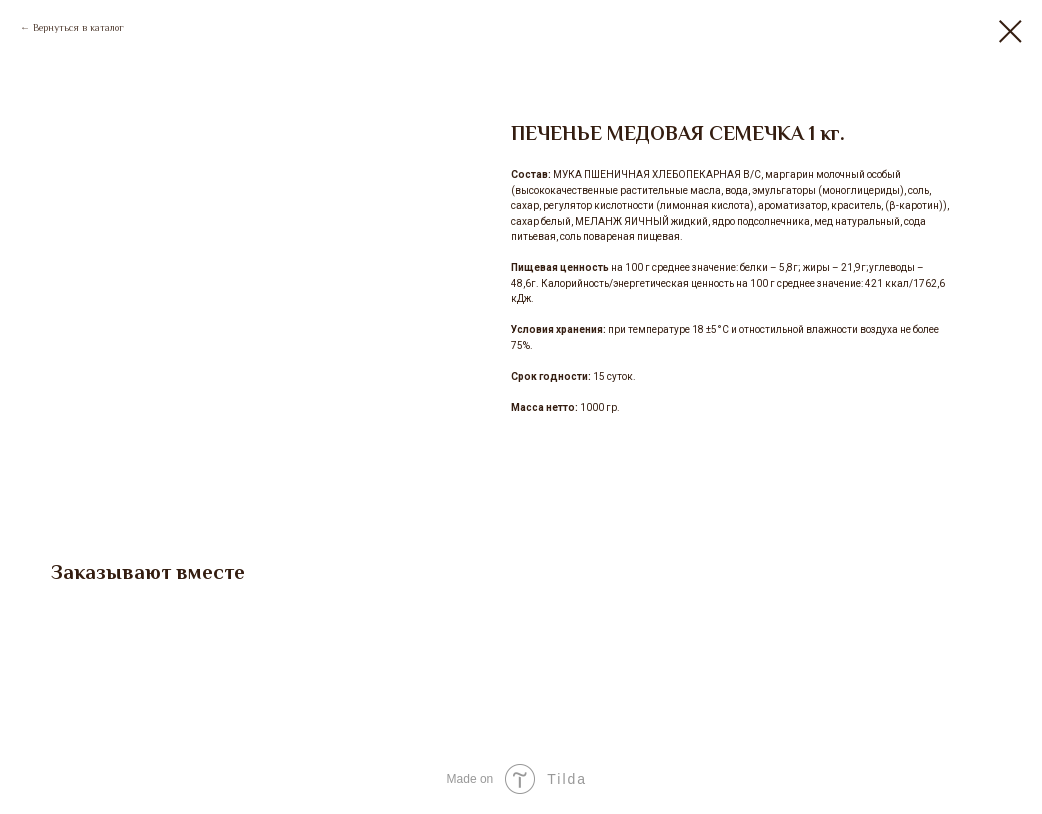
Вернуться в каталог (78, 27)
